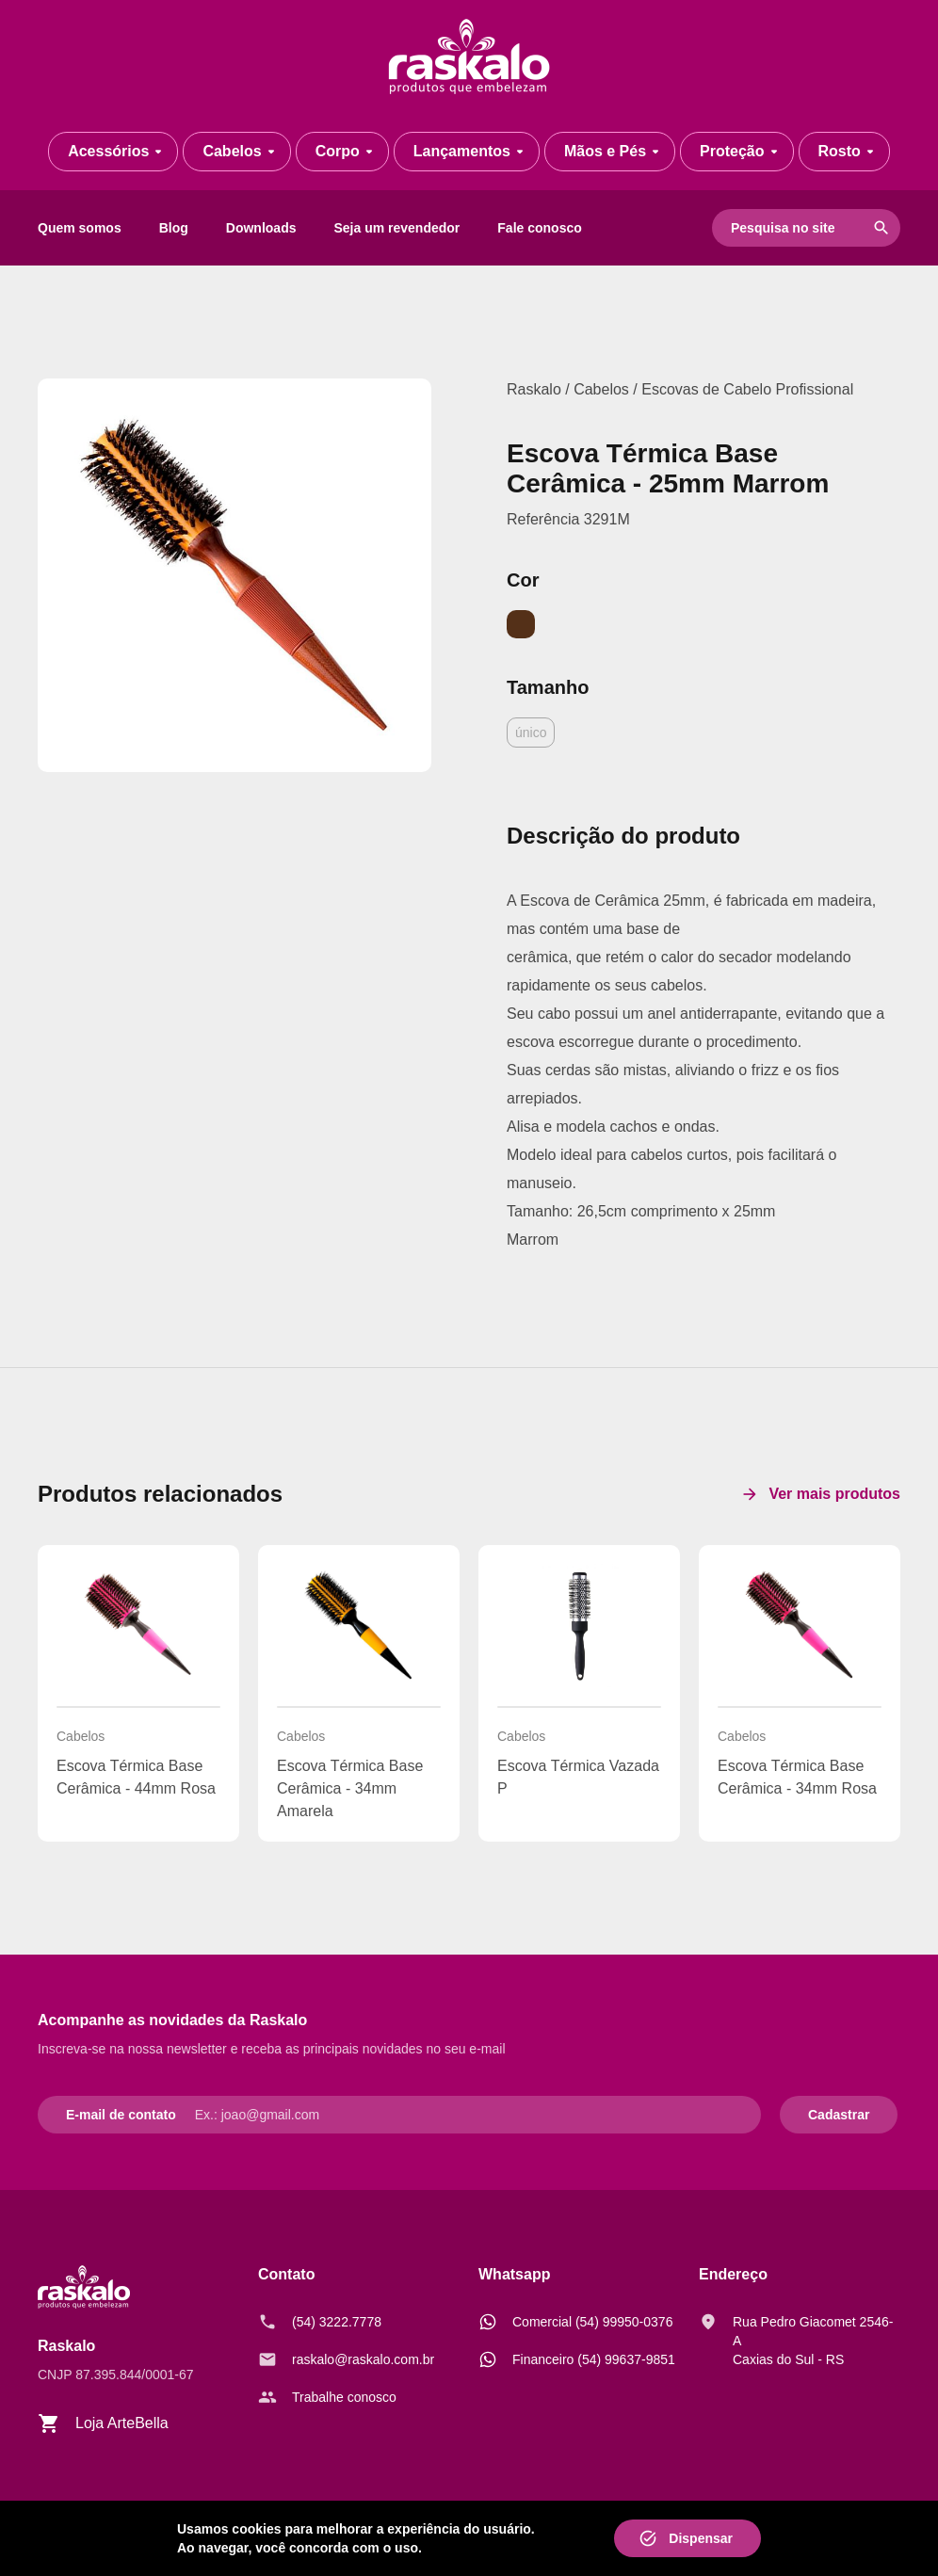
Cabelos (601, 389)
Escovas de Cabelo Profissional (747, 389)
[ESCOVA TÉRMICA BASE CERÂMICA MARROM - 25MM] (234, 575)
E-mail (85, 2114)
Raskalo (534, 389)
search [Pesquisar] (881, 227)
